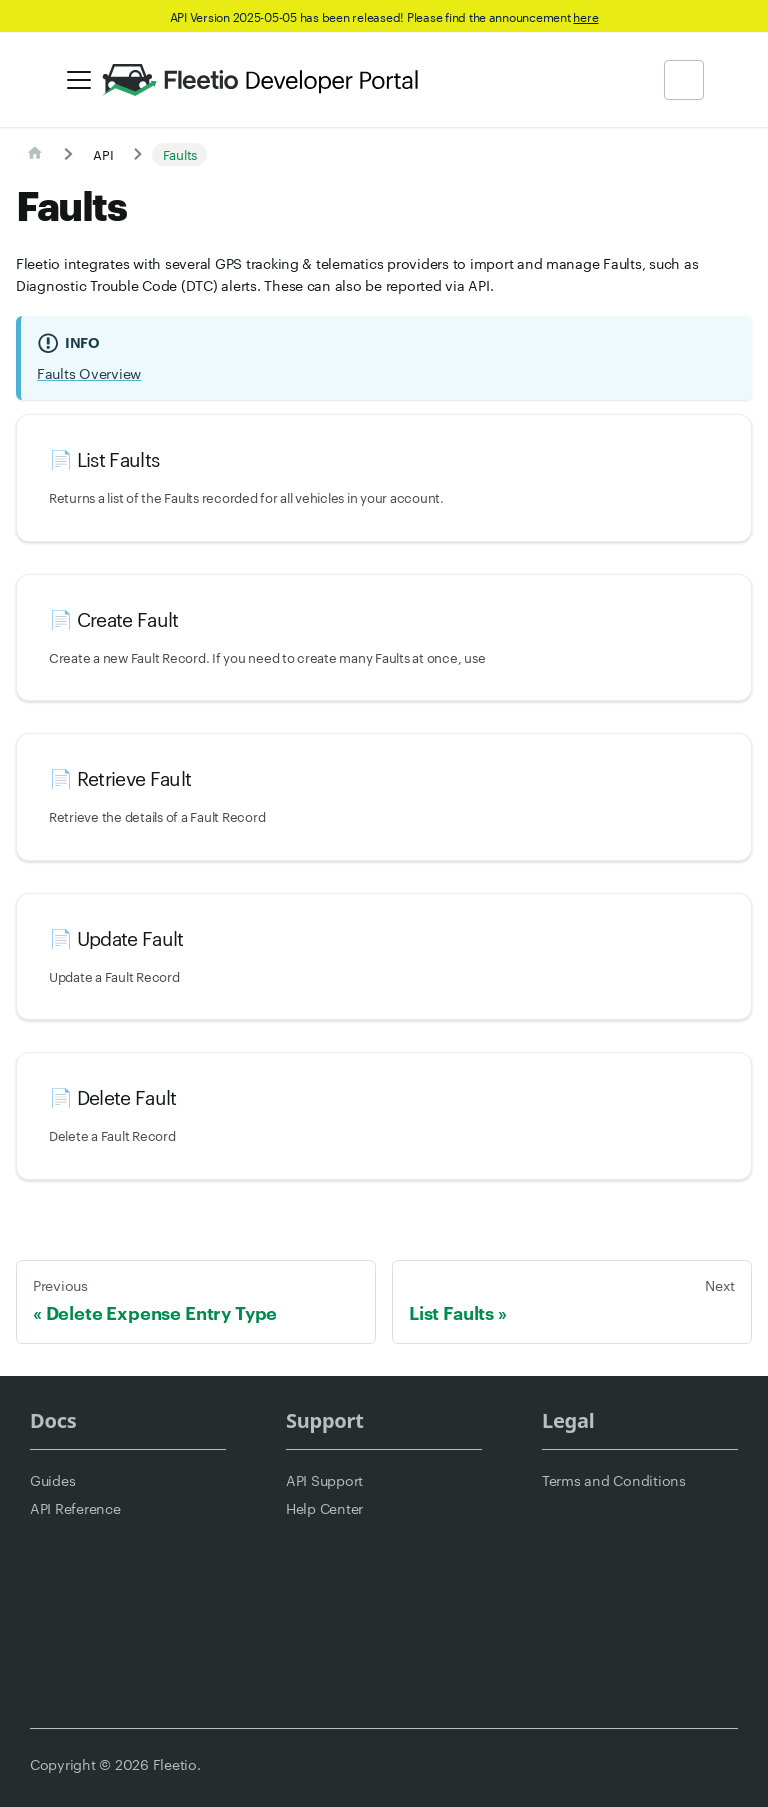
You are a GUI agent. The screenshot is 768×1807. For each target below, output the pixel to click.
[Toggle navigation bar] (79, 80)
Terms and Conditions (614, 1480)
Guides (52, 1480)
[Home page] (35, 154)
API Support (324, 1480)
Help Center (324, 1508)
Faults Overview (89, 373)
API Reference (75, 1508)
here (585, 16)
